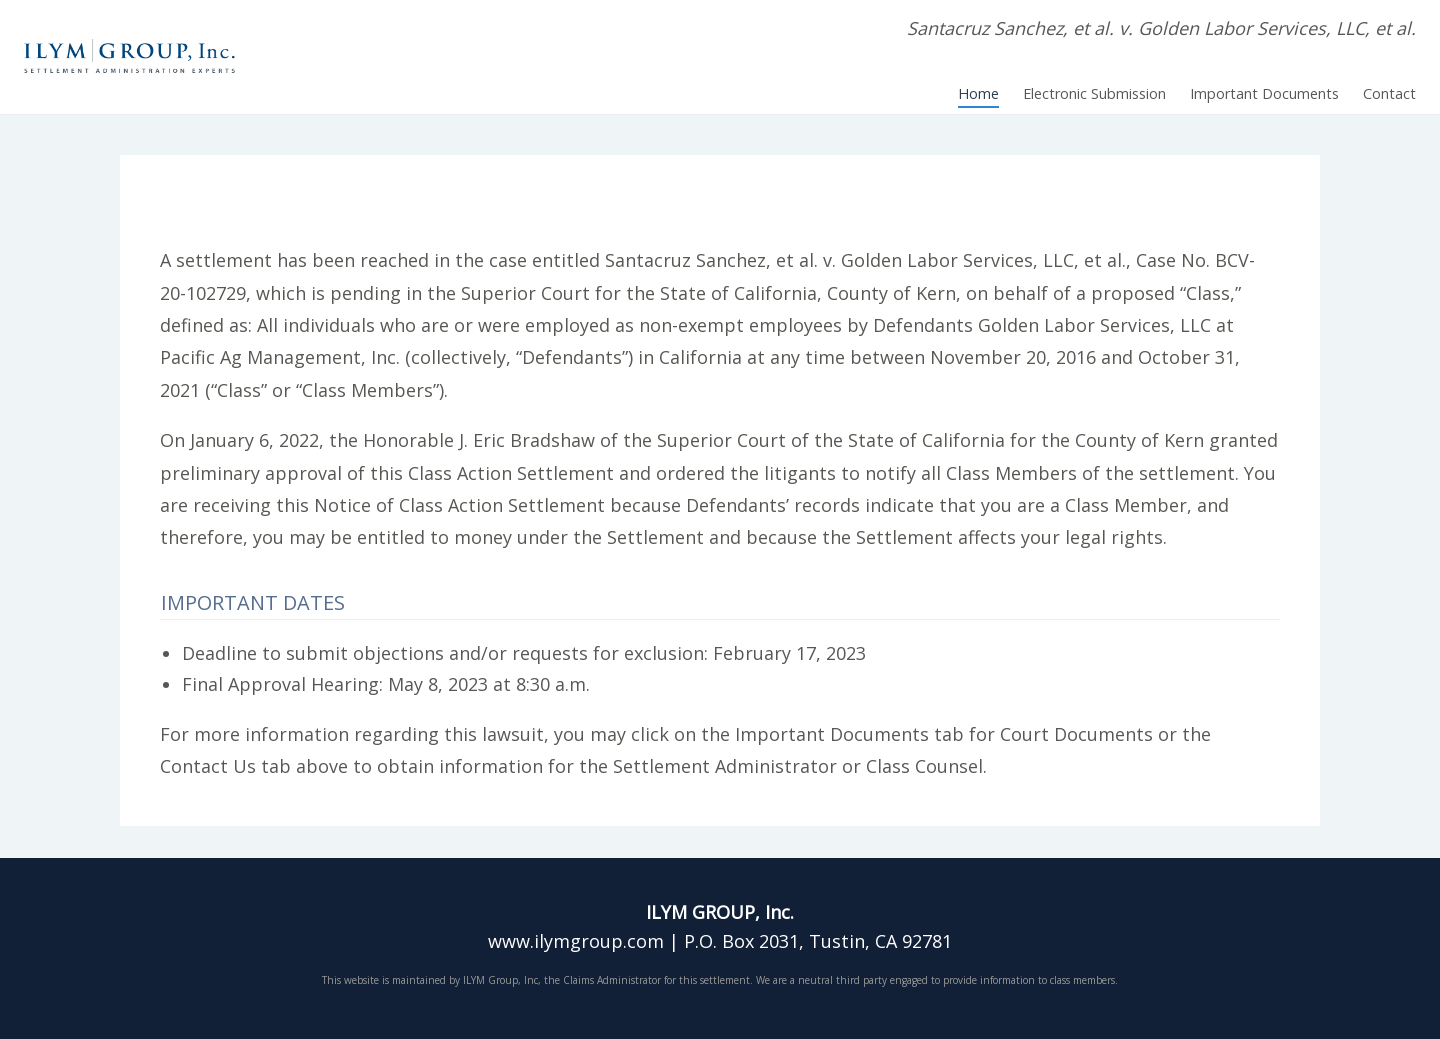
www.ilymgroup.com (576, 941)
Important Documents (1264, 93)
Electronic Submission (1094, 93)
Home (978, 93)
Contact (1389, 93)
